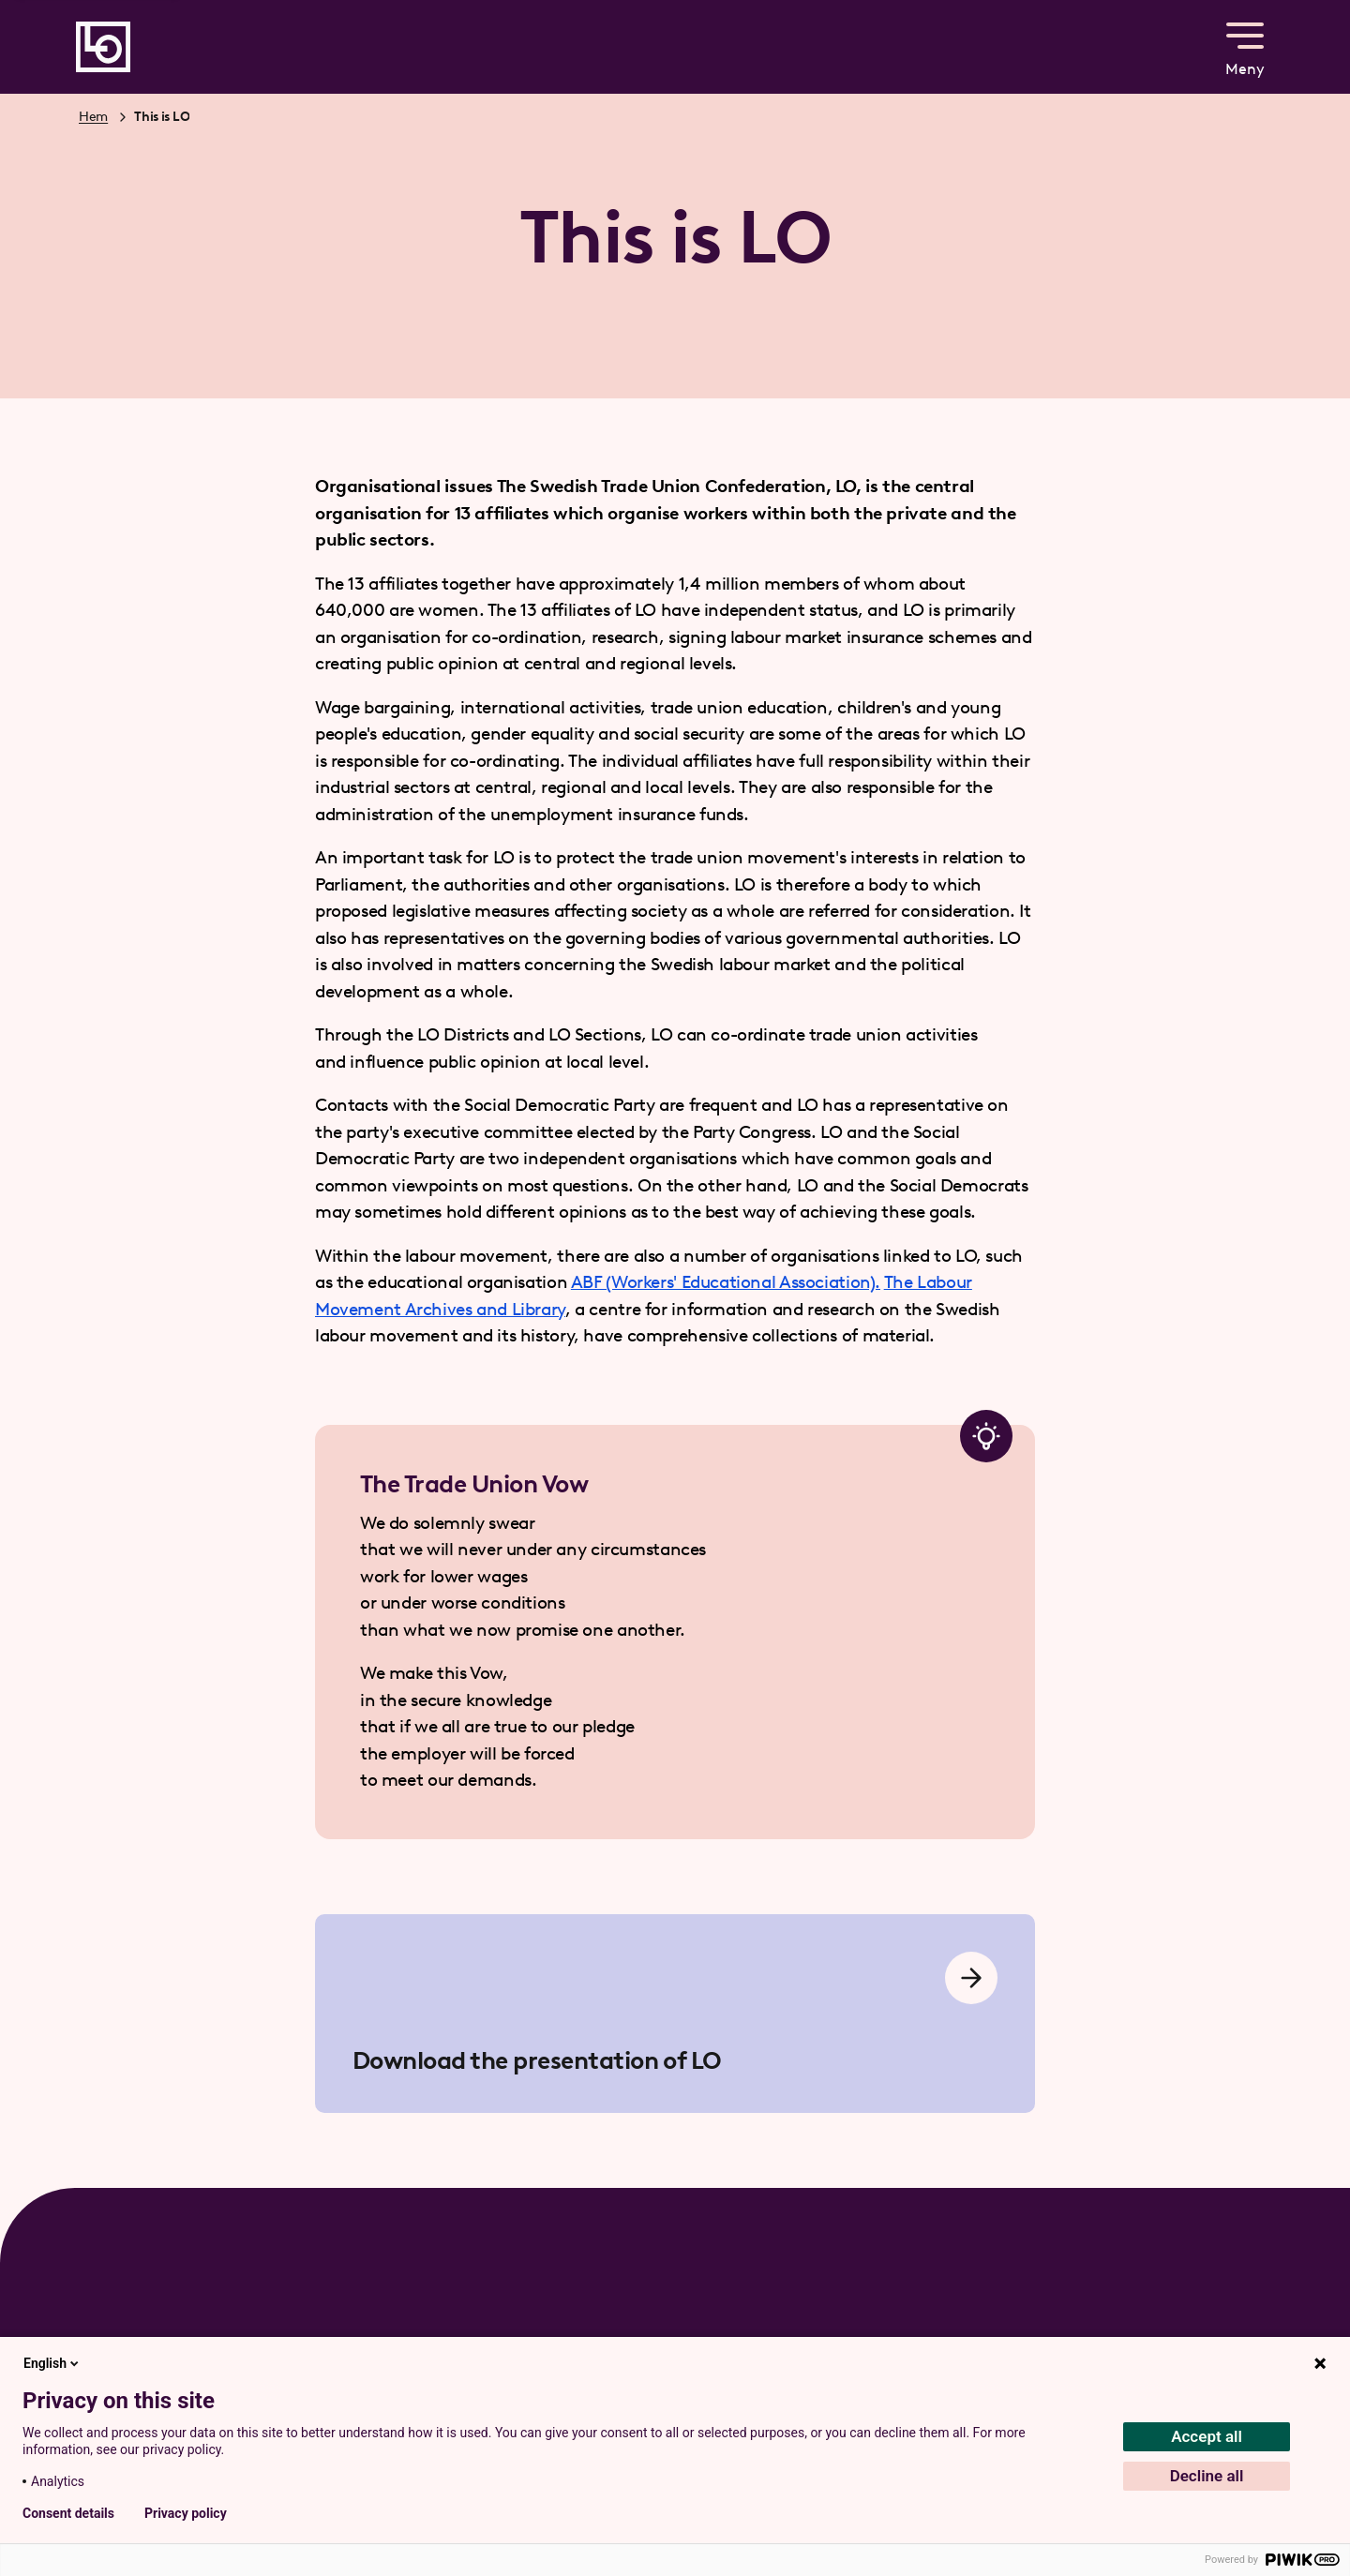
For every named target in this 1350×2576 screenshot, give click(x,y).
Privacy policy (185, 2513)
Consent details (68, 2513)
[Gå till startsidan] (103, 47)
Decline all (1207, 2475)
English (52, 2363)
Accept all (1206, 2436)
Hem (93, 117)
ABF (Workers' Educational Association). (725, 1282)
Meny (1245, 45)
